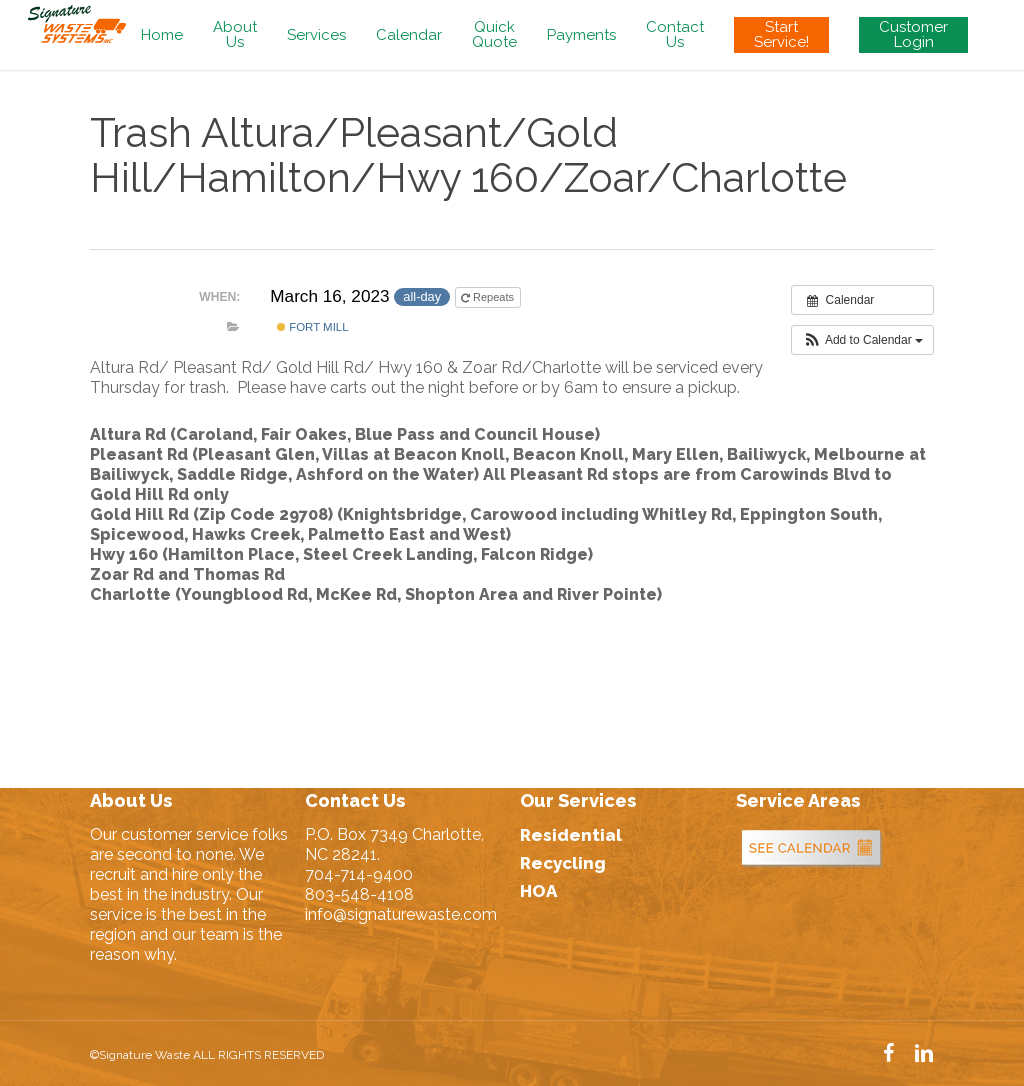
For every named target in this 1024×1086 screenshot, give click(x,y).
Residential (571, 835)
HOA (538, 891)
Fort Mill (313, 327)
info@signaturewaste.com (401, 914)
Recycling (563, 863)
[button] (862, 340)
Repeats (489, 297)
